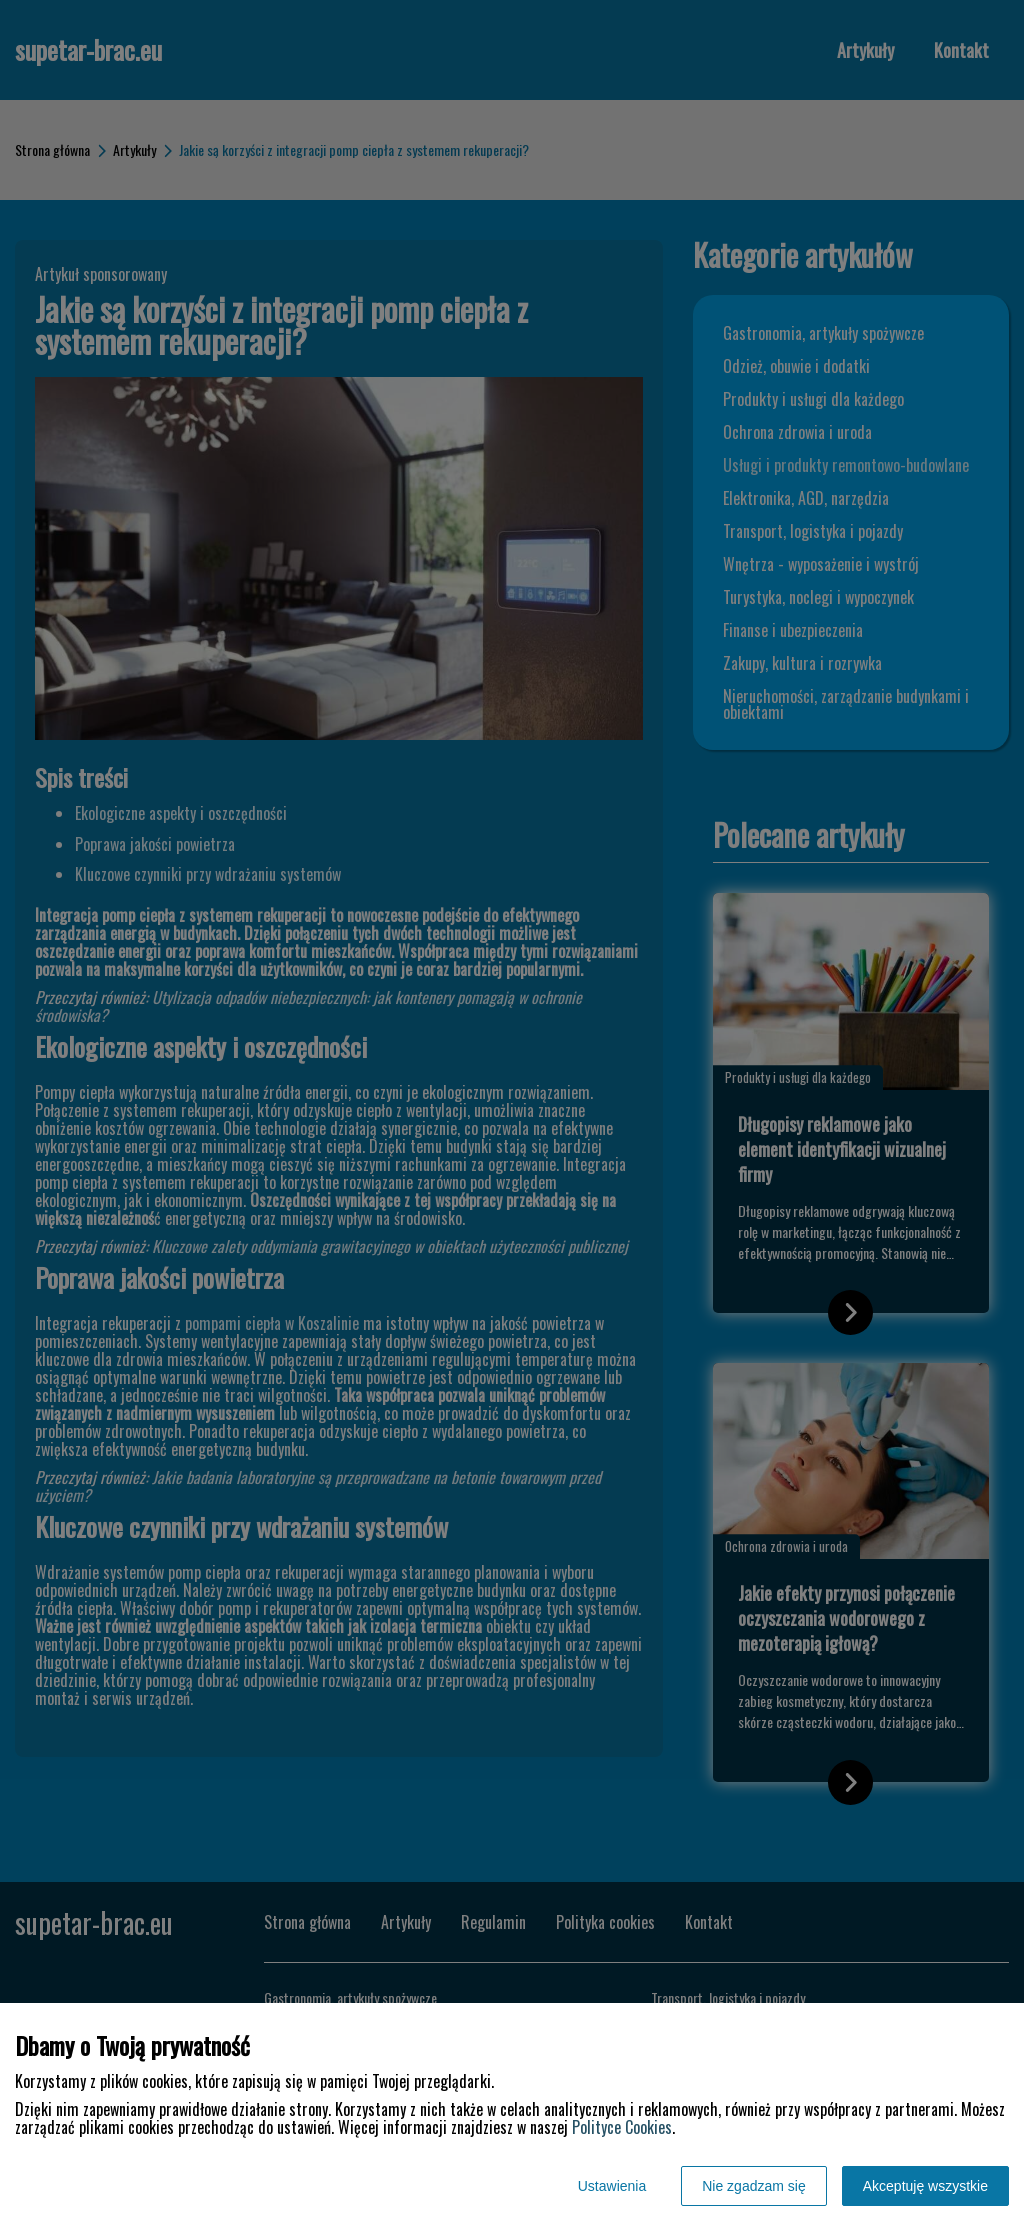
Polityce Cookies (622, 2127)
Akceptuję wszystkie (925, 2186)
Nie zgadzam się (754, 2186)
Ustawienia (612, 2186)
